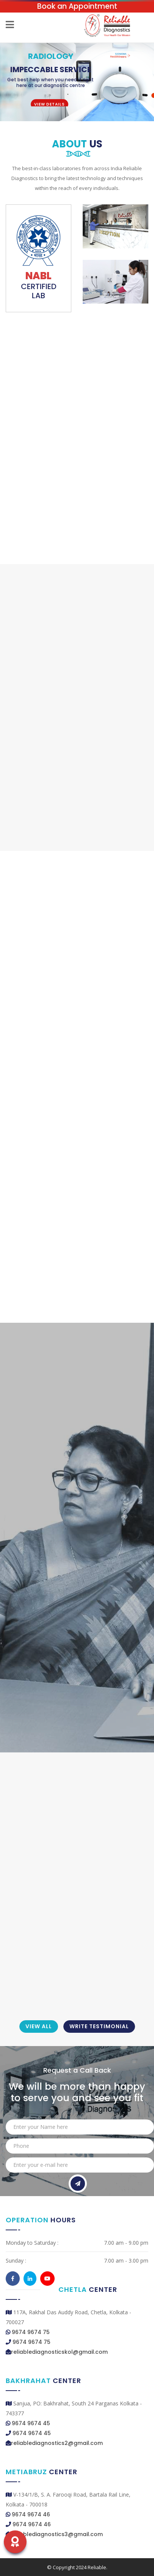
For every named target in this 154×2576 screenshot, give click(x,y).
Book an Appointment (77, 6)
